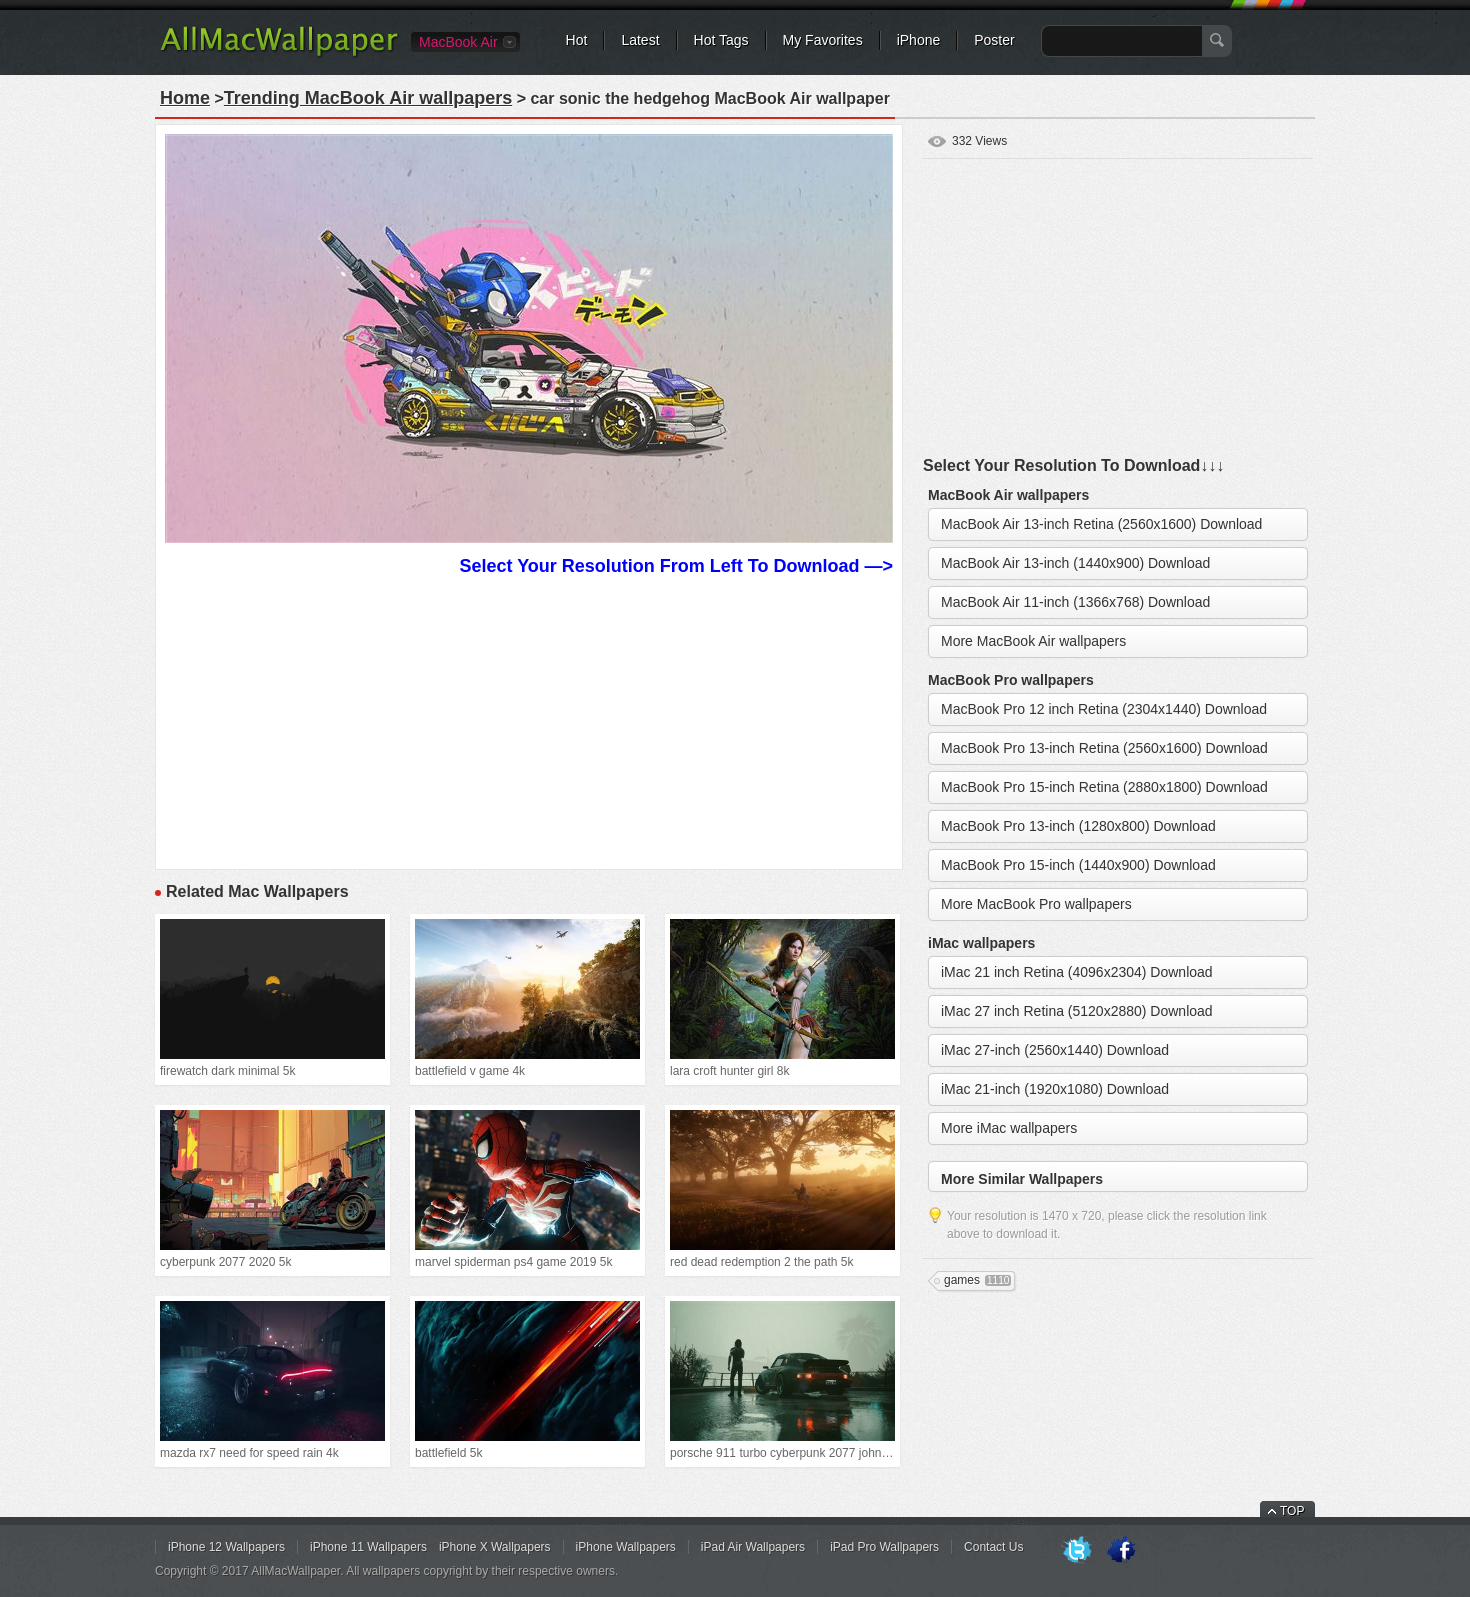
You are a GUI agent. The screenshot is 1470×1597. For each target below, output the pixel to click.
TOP (1292, 1511)
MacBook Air (458, 42)
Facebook (1121, 1551)
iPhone (919, 40)
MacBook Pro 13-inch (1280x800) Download (1078, 826)
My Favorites (823, 40)
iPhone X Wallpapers (495, 1547)
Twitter (1077, 1551)
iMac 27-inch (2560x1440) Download (1055, 1050)
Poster (994, 40)
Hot (577, 40)
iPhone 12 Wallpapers (226, 1547)
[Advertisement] (529, 720)
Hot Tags (721, 40)
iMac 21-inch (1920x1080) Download (1055, 1089)
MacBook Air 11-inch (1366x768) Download (1075, 602)
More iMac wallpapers (1009, 1128)
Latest (640, 40)
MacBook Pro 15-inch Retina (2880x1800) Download (1104, 787)
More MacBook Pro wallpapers (1036, 904)
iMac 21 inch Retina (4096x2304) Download (1077, 972)
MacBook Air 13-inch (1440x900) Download (1075, 563)
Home (185, 98)
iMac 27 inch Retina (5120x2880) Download (1077, 1011)
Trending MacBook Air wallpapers (368, 98)
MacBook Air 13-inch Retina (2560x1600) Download (1101, 524)
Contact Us (993, 1547)
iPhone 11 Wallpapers (368, 1547)
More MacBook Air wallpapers (1033, 641)
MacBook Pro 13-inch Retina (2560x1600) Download (1104, 748)
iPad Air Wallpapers (753, 1547)
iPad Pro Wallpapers (884, 1547)
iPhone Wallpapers (626, 1547)
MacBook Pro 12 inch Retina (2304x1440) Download (1104, 709)
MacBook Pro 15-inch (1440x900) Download (1078, 865)
